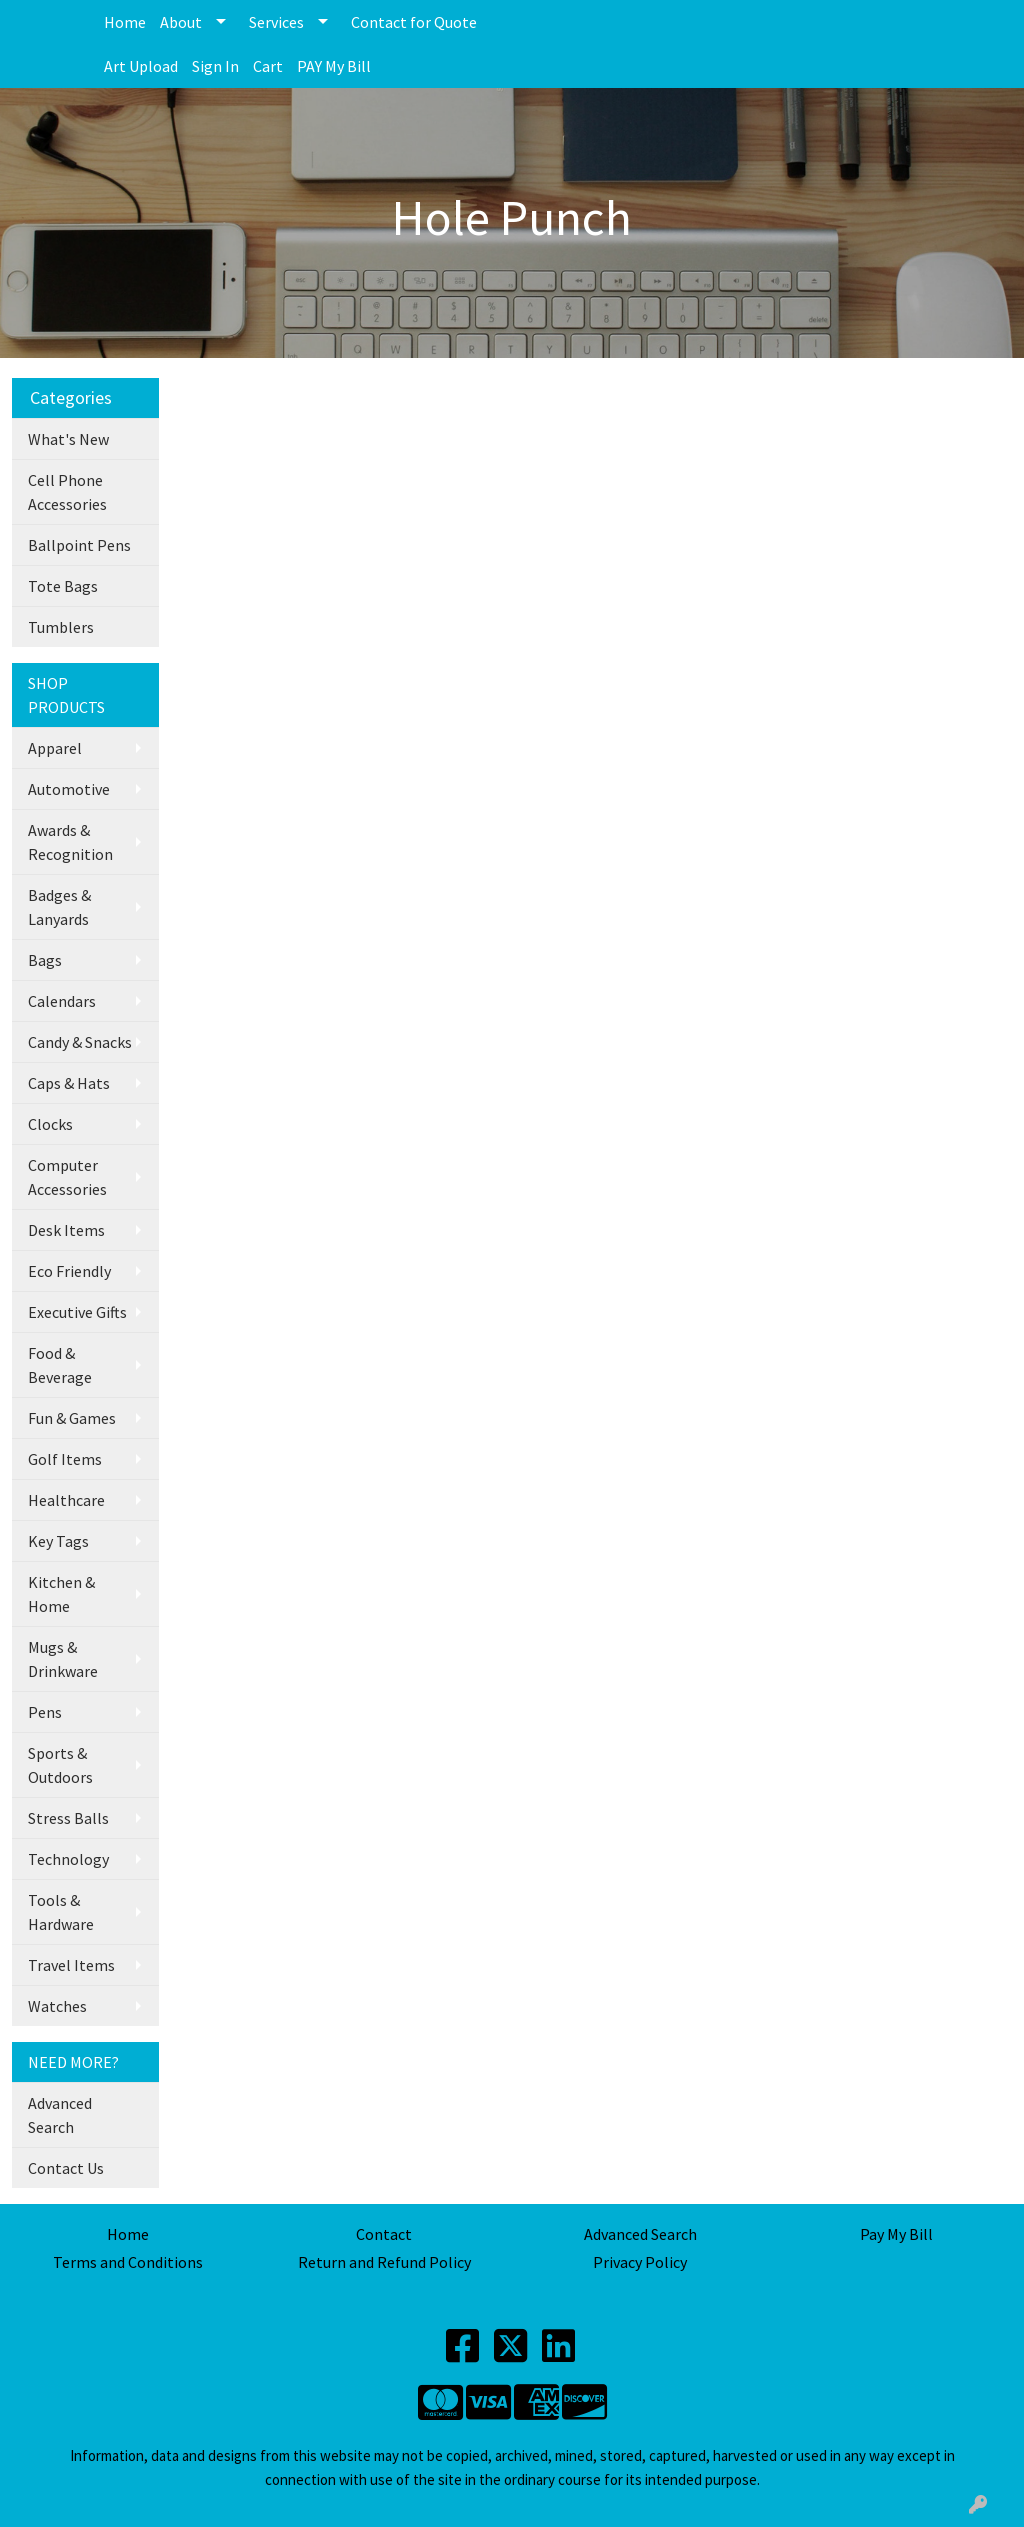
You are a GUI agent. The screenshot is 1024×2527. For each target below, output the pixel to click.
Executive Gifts (77, 1312)
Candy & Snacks (80, 1042)
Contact (384, 2234)
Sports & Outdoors (60, 1765)
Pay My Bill (896, 2234)
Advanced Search (60, 2115)
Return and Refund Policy (384, 2262)
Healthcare (66, 1500)
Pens (45, 1712)
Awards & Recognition (70, 842)
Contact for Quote (414, 22)
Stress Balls (68, 1818)
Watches (57, 2006)
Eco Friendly (69, 1271)
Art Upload (141, 66)
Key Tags (58, 1541)
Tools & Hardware (61, 1912)
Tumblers (61, 627)
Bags (45, 960)
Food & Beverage (60, 1365)
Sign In (215, 66)
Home (125, 22)
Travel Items (71, 1965)
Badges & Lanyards (59, 907)
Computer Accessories (67, 1177)
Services (276, 22)
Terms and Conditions (128, 2262)
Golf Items (65, 1459)
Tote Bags (63, 586)
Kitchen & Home (61, 1594)
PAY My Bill (334, 66)
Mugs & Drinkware (63, 1659)
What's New (68, 439)
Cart (268, 66)
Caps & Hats (69, 1083)
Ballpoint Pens (79, 545)
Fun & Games (72, 1418)
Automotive (69, 789)
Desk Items (66, 1230)
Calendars (62, 1001)
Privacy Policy (640, 2262)
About (181, 22)
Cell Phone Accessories (67, 492)
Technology (68, 1859)
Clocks (50, 1124)
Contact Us (66, 2168)
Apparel (55, 748)
